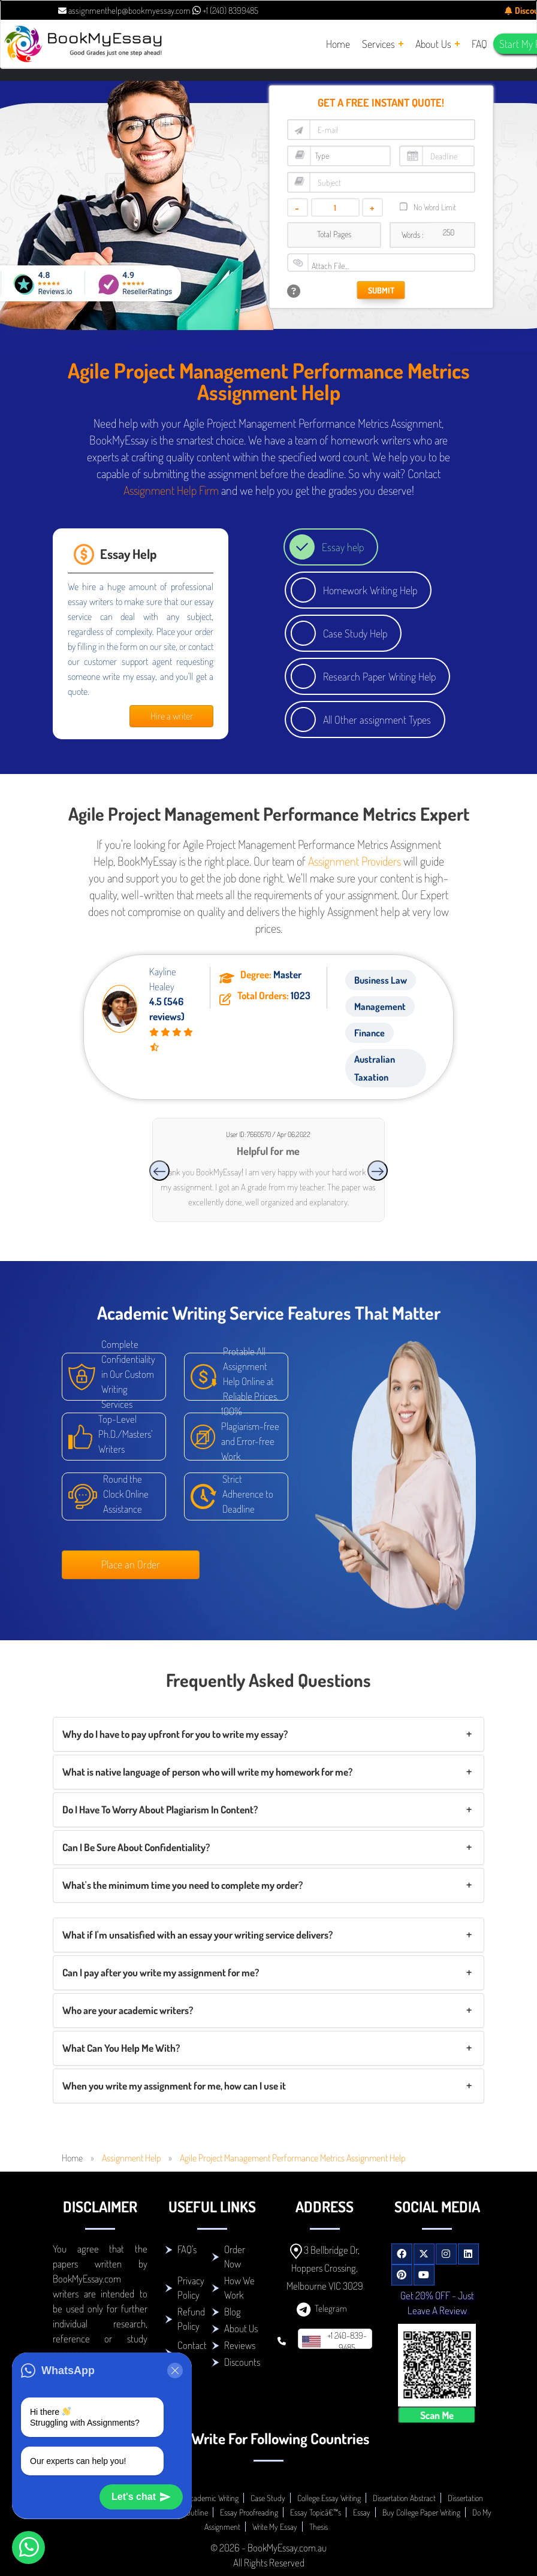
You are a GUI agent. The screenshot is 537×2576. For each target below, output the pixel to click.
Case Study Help (355, 633)
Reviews (239, 2345)
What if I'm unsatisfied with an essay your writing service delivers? (197, 1934)
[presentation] (159, 1170)
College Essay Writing (329, 2498)
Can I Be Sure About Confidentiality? (136, 1847)
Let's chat (141, 2497)
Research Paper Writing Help (379, 676)
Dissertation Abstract (404, 2498)
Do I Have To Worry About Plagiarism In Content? (160, 1809)
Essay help (343, 547)
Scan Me (437, 2415)
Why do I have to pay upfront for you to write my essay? (175, 1734)
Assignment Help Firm (171, 490)
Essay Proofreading (249, 2512)
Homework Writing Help (370, 590)
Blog (232, 2311)
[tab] (268, 1734)
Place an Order (130, 1564)
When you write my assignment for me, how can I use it (174, 2085)
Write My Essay (274, 2526)
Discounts (242, 2362)
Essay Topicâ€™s (315, 2512)
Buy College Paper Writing (421, 2512)
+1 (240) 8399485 (225, 10)
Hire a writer (171, 716)
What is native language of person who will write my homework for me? (207, 1771)
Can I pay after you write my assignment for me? (160, 1972)
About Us (241, 2328)
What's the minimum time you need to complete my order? (182, 1885)
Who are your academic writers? (127, 2010)
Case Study (268, 2498)
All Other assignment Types (377, 719)
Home (72, 2158)
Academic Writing (212, 2498)
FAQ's (187, 2249)
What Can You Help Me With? (121, 2048)
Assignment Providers (354, 861)
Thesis (318, 2526)
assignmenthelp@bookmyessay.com (124, 10)
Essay (361, 2512)
